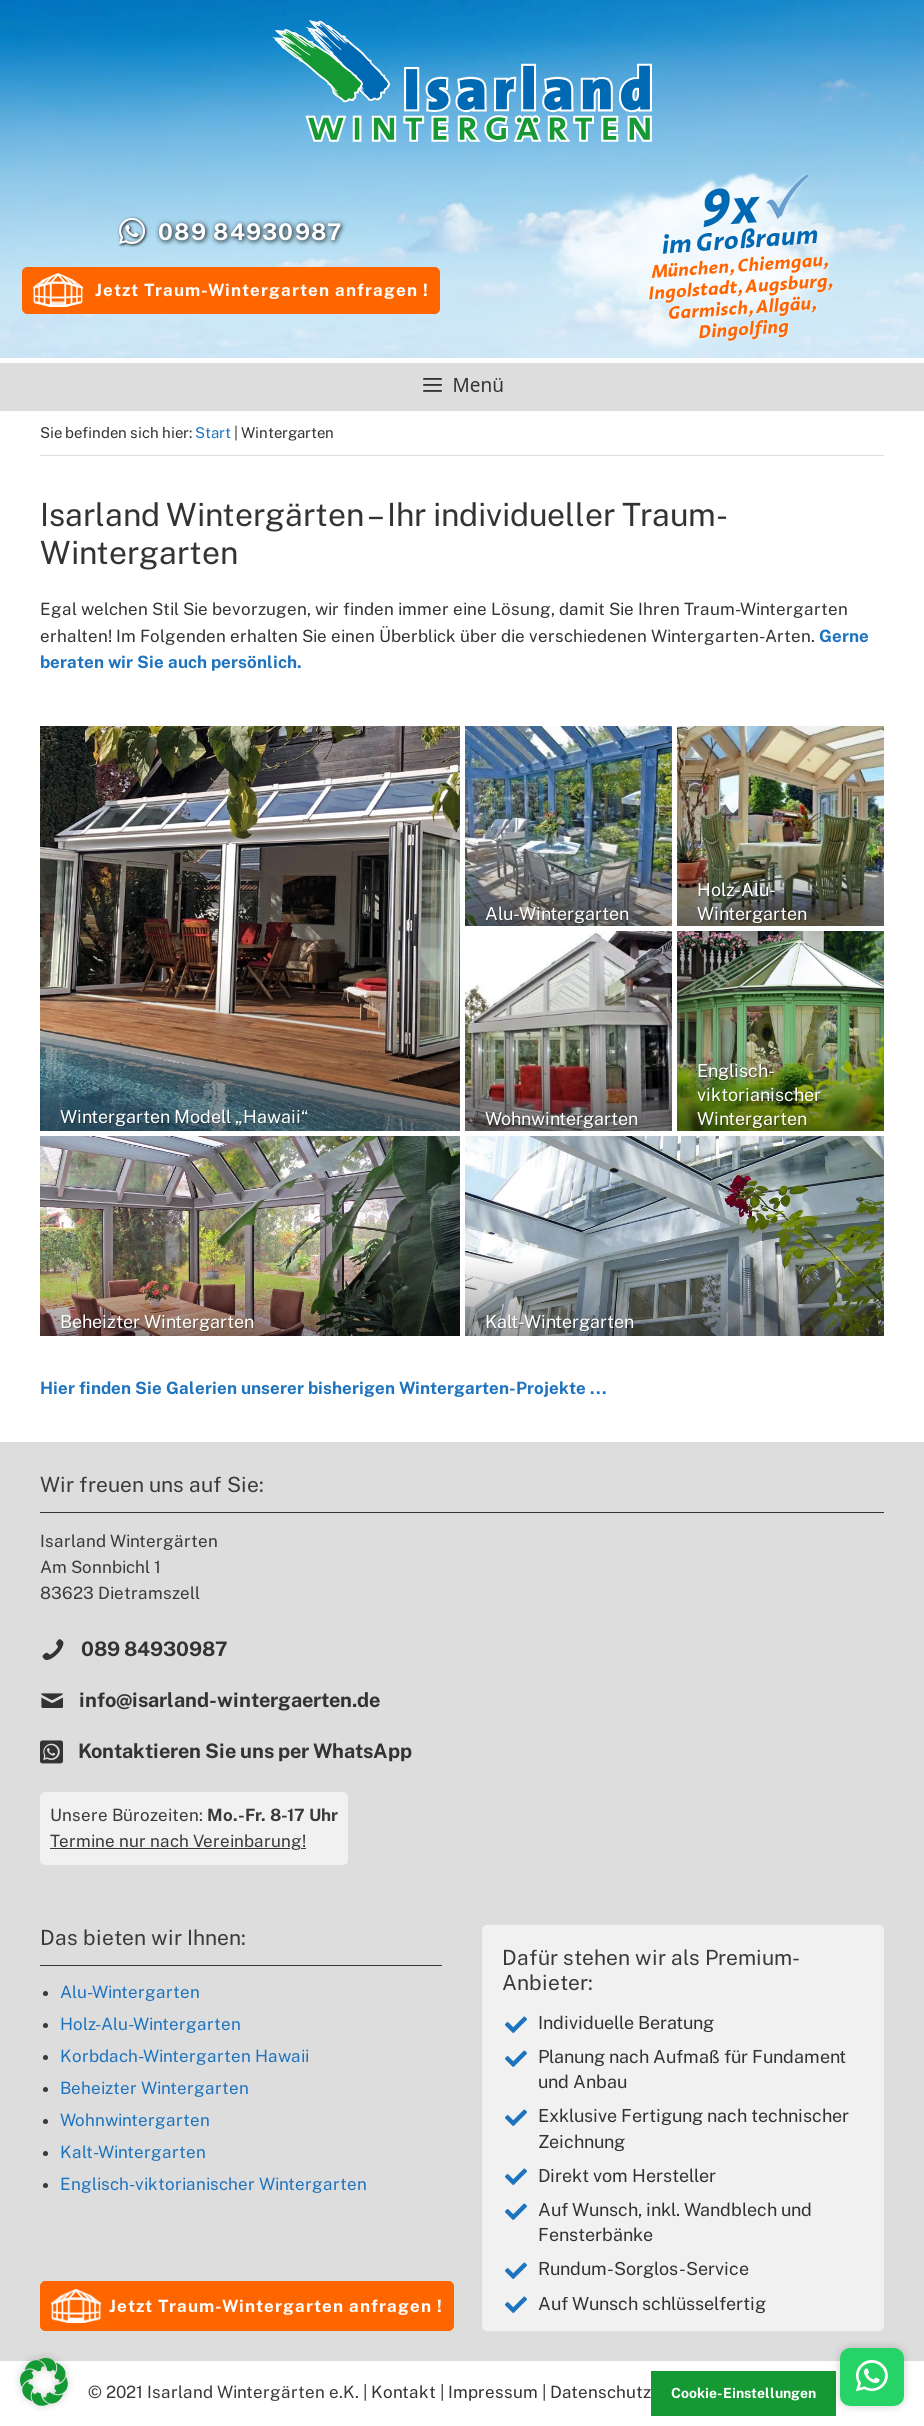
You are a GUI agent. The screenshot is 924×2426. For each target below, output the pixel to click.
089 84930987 (250, 231)
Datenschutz (600, 2392)
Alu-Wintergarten (130, 1992)
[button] (247, 2306)
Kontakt (403, 2392)
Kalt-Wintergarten (133, 2152)
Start (213, 432)
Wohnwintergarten (135, 2120)
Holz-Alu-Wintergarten (150, 2024)
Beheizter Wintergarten (154, 2088)
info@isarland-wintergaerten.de (229, 1700)
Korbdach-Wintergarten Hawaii (184, 2056)
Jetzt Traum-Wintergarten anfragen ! (231, 290)
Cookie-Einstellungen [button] (743, 2393)
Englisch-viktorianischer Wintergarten (213, 2184)
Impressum (493, 2392)
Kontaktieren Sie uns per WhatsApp (247, 1751)
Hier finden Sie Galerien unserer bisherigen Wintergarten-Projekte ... (323, 1388)
